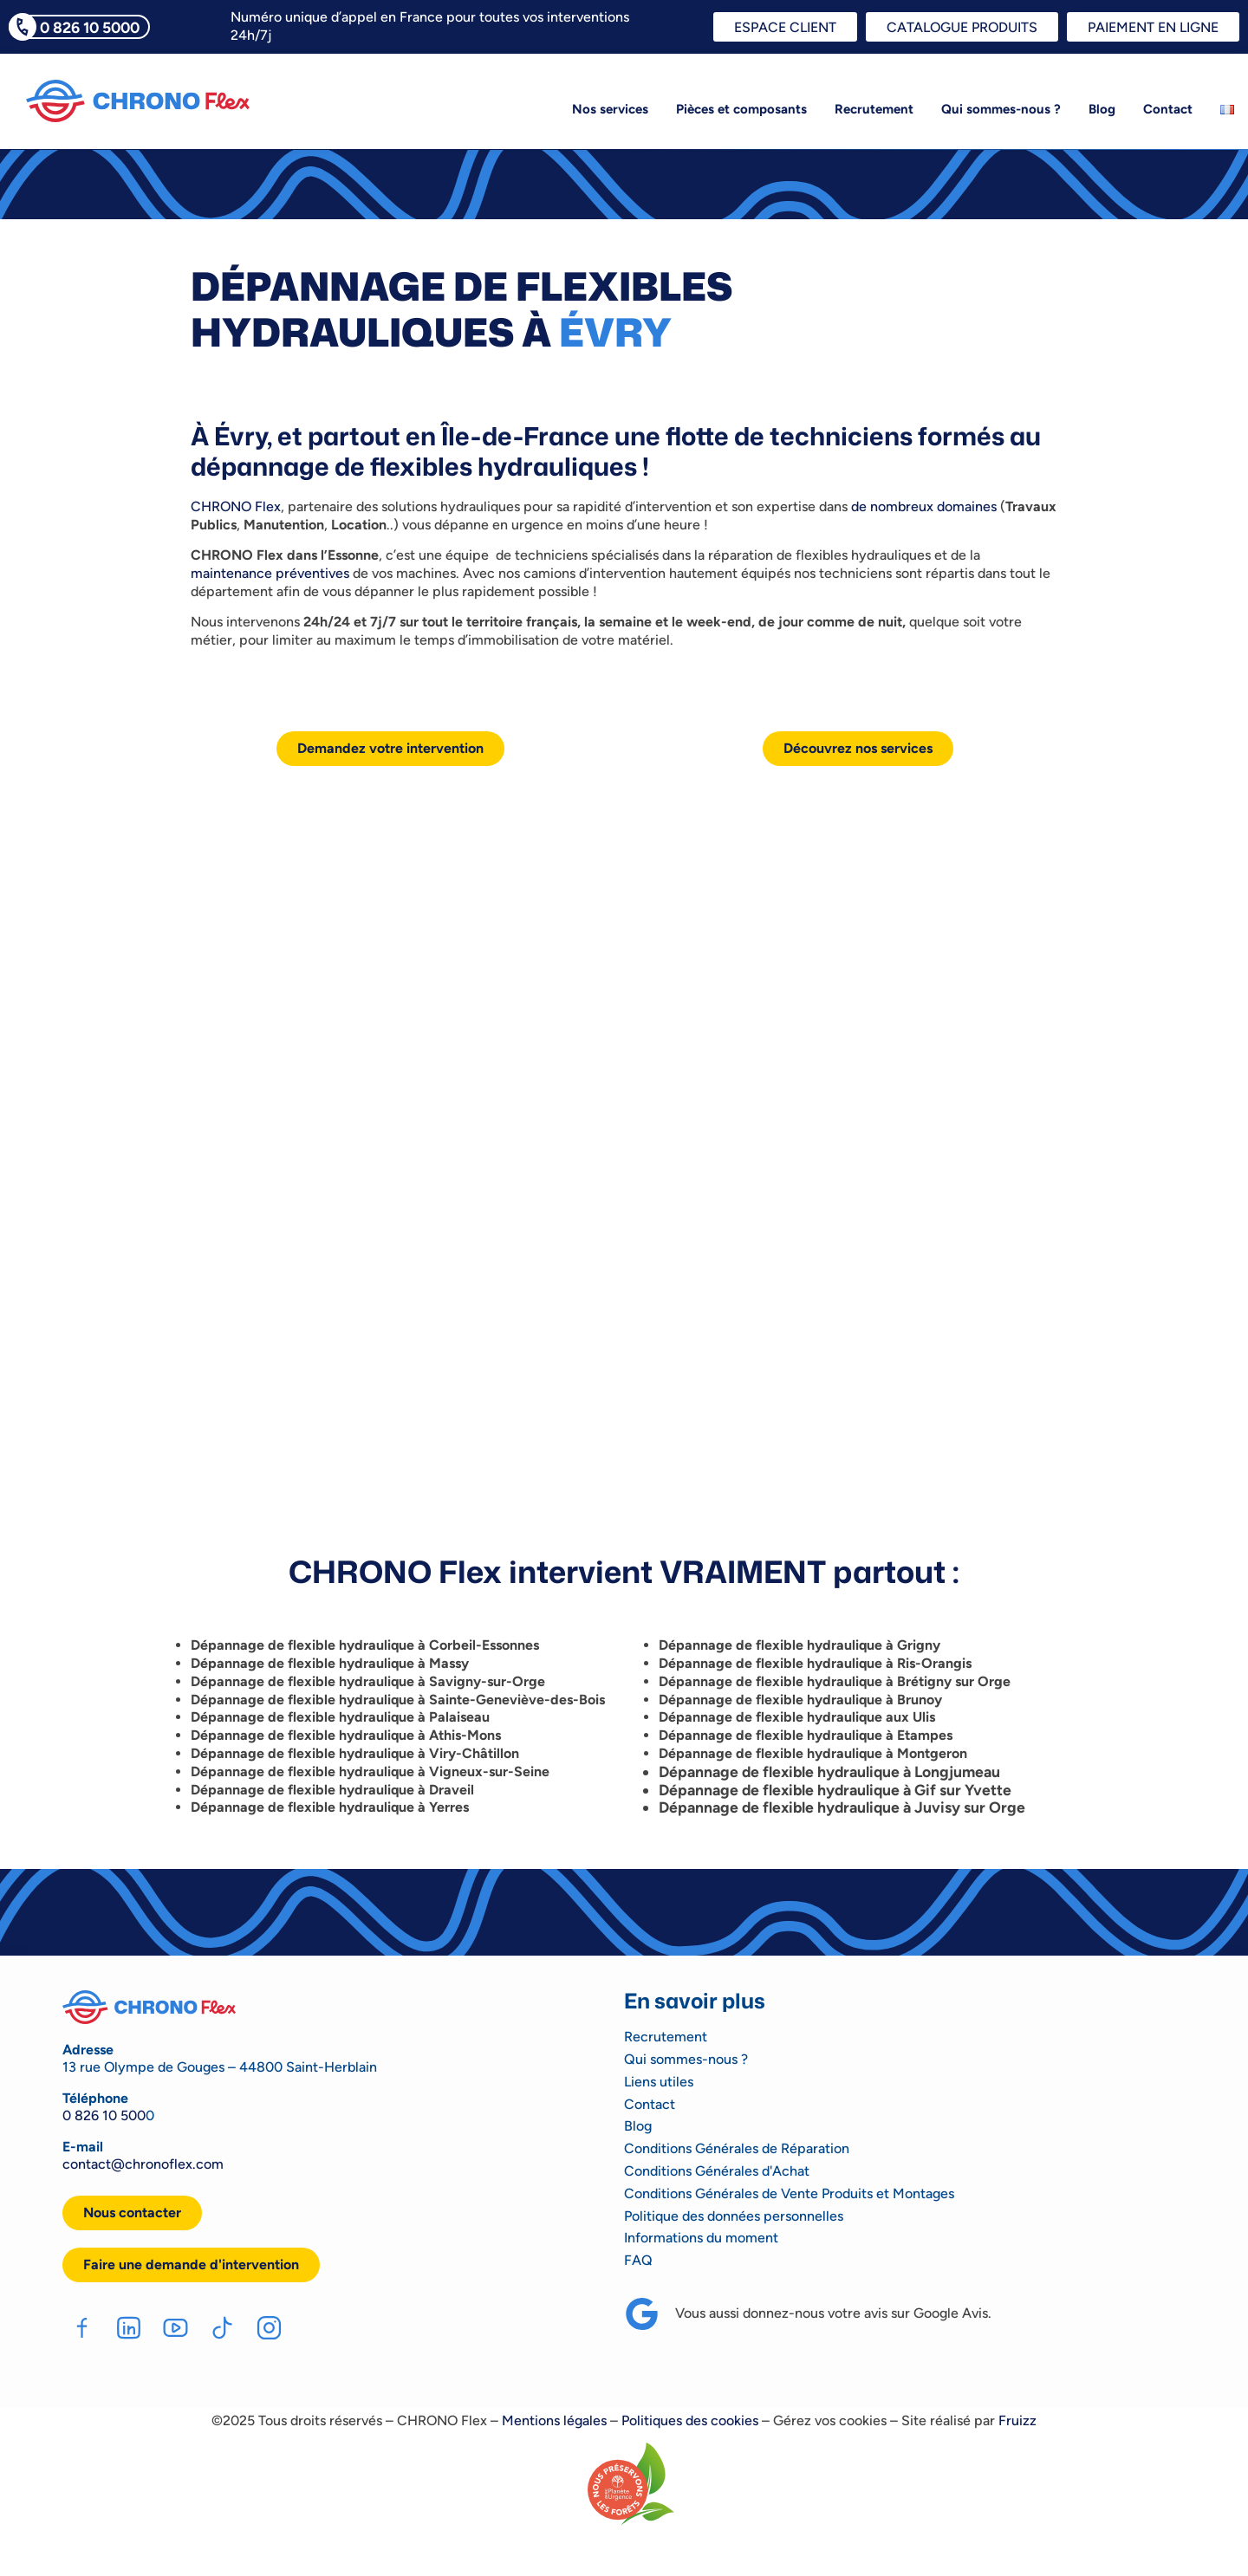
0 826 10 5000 (90, 27)
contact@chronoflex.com (143, 2164)
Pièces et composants (741, 109)
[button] (191, 2265)
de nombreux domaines (924, 506)
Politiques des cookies (689, 2420)
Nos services (610, 109)
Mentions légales (554, 2420)
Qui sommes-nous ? (1001, 109)
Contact (1168, 109)
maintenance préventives (270, 573)
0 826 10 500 (104, 2115)
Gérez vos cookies (830, 2420)
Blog (1102, 109)
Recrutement (874, 109)
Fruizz (1017, 2420)
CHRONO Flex (236, 506)
